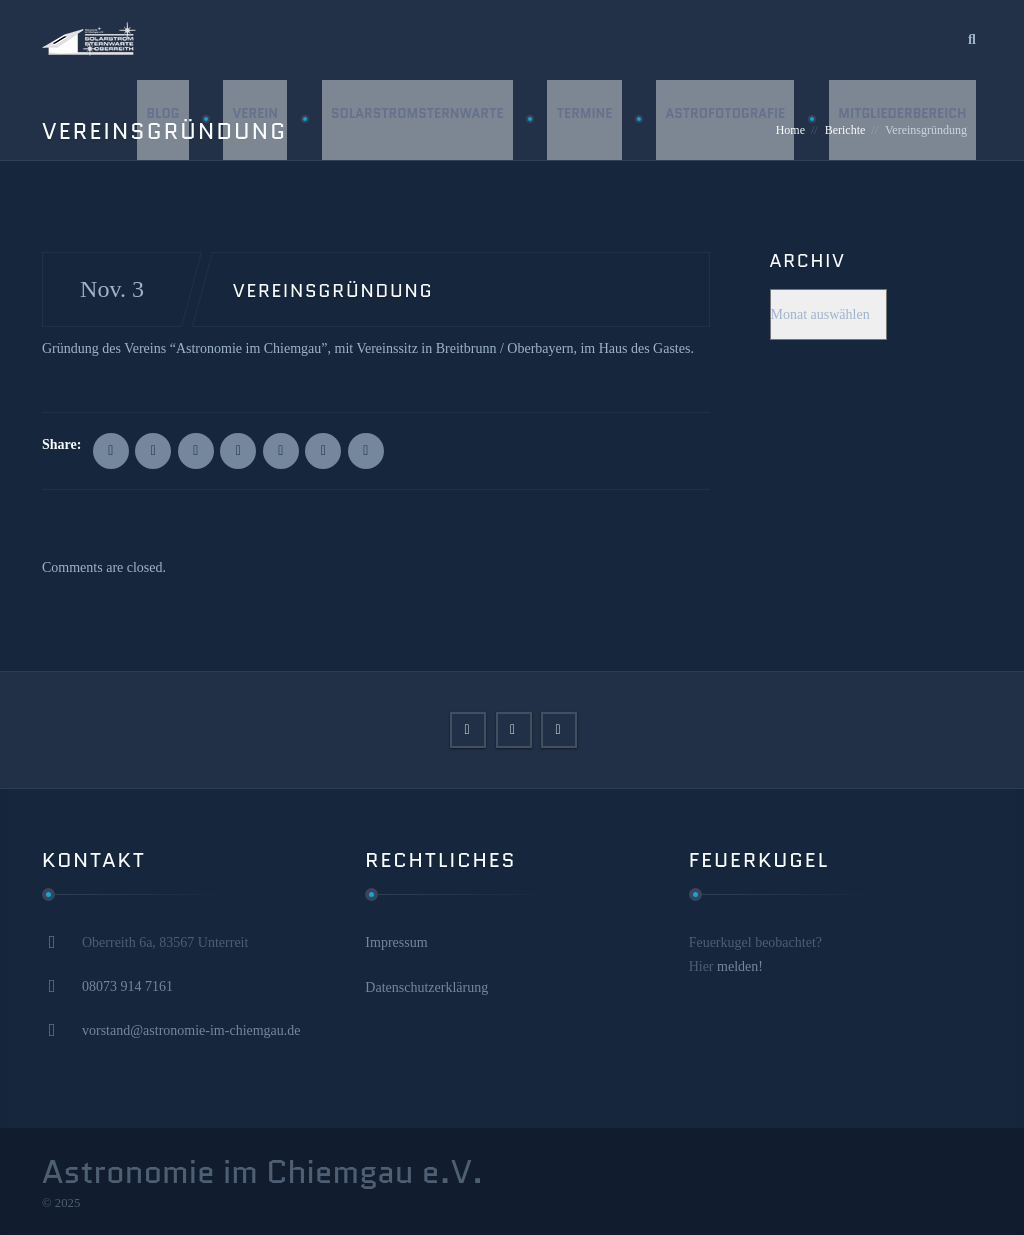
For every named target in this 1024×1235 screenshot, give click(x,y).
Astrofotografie (724, 119)
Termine (582, 119)
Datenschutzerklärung (426, 987)
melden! (740, 966)
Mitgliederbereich (902, 119)
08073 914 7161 (127, 986)
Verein (252, 119)
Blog (158, 119)
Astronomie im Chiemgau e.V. (262, 1172)
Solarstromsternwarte (414, 119)
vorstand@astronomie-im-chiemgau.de (191, 1030)
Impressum (396, 942)
